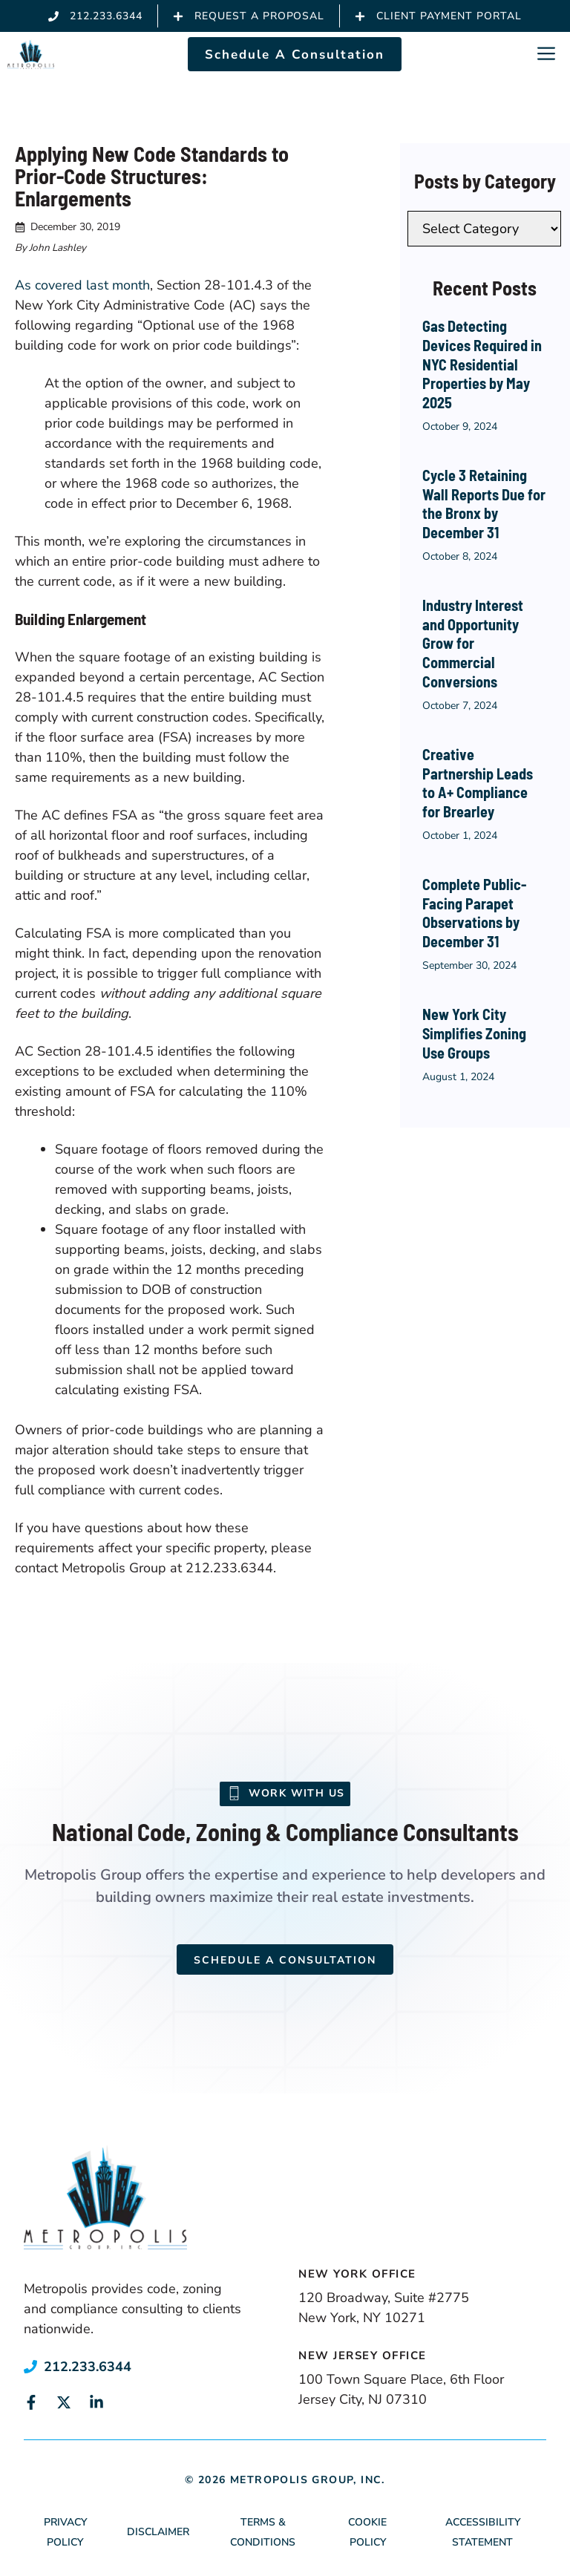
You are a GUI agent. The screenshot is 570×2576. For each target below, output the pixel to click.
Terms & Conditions (262, 2532)
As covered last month (82, 285)
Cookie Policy (367, 2532)
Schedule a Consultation (285, 1960)
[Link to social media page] (31, 2402)
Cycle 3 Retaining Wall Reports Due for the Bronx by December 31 (484, 503)
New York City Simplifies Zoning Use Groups (474, 1033)
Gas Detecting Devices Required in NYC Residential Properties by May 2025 (482, 364)
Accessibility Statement (482, 2532)
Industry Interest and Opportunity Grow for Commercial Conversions (472, 643)
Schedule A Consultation (294, 54)
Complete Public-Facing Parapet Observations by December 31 (474, 912)
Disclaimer (158, 2532)
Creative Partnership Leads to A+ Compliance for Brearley (477, 782)
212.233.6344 (87, 2367)
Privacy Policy (65, 2532)
